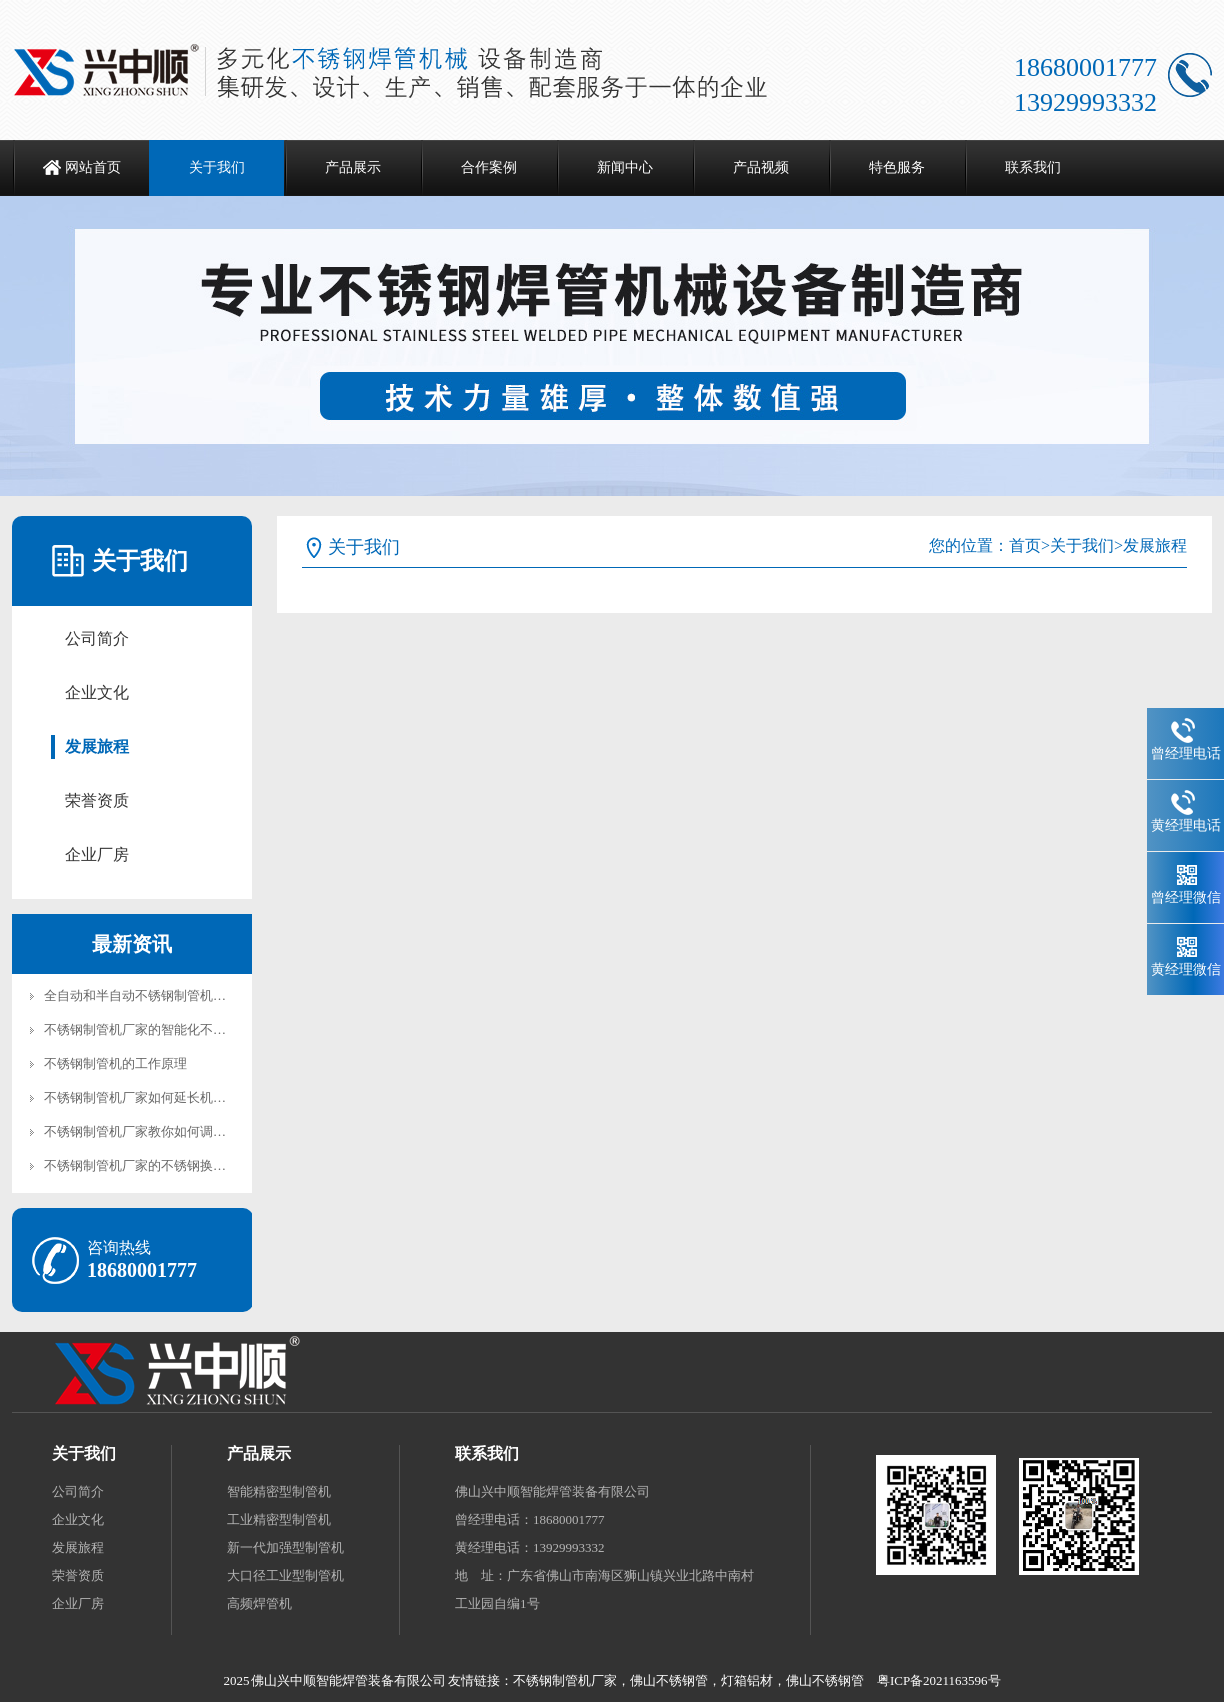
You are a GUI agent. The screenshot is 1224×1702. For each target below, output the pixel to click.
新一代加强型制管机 (285, 1547)
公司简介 (97, 638)
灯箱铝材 (747, 1680)
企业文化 (97, 692)
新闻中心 (625, 167)
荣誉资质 (97, 800)
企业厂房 (97, 854)
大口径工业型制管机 (285, 1575)
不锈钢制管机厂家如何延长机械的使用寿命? (170, 1097)
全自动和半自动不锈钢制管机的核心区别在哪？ (180, 995)
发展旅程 (97, 746)
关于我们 (217, 167)
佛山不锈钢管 (669, 1680)
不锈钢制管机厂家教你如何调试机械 (148, 1131)
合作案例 (489, 167)
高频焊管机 (259, 1603)
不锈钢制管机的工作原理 (115, 1063)
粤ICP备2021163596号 (939, 1680)
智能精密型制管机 (279, 1491)
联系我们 (1033, 167)
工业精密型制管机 (279, 1519)
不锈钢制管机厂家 (565, 1680)
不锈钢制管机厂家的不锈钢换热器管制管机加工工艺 (193, 1165)
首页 (1025, 545)
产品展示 (353, 167)
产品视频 (761, 167)
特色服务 (897, 167)
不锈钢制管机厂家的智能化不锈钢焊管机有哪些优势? (196, 1029)
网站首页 (93, 167)
